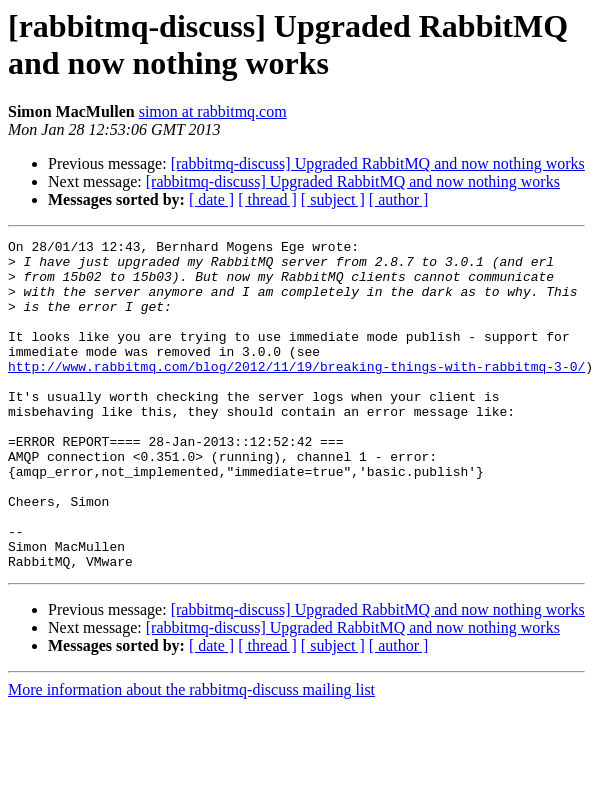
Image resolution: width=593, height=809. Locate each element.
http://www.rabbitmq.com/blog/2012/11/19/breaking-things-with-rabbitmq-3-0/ (296, 393)
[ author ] (399, 199)
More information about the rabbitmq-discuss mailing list (191, 755)
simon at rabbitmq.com (213, 111)
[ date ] (211, 199)
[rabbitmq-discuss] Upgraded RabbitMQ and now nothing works (378, 163)
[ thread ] (267, 199)
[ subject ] (333, 199)
